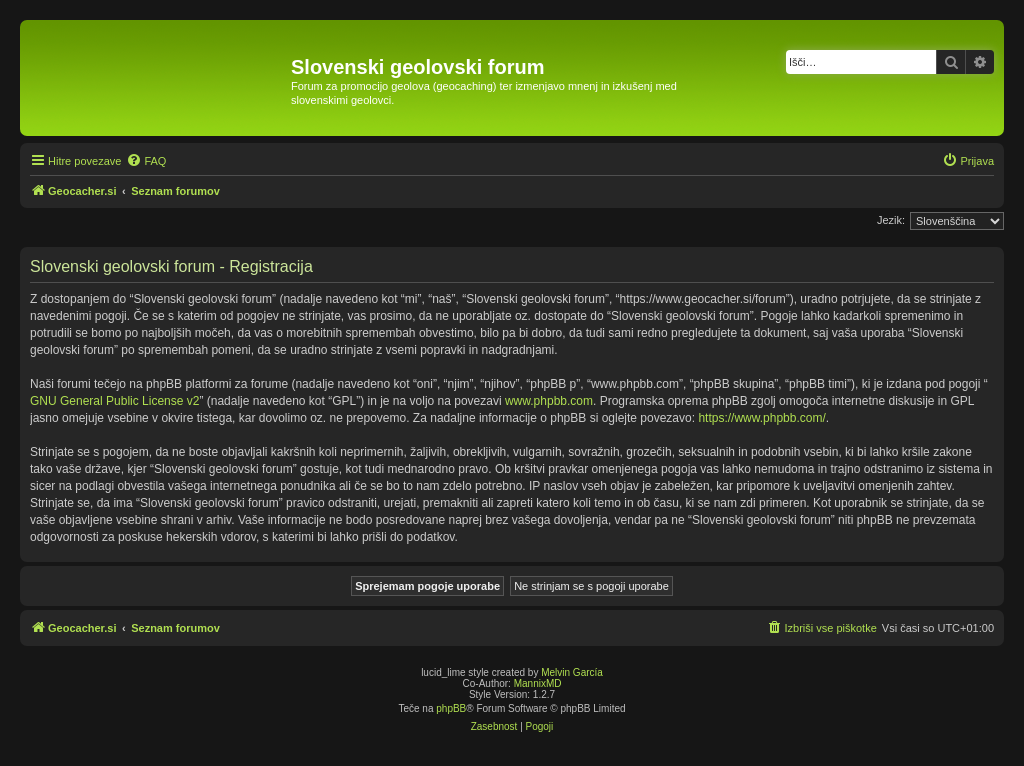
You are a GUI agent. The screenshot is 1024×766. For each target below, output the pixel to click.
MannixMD (538, 683)
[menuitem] (146, 161)
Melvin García (572, 672)
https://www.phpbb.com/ (761, 418)
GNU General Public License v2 (114, 401)
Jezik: (891, 220)
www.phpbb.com (549, 401)
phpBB (451, 708)
